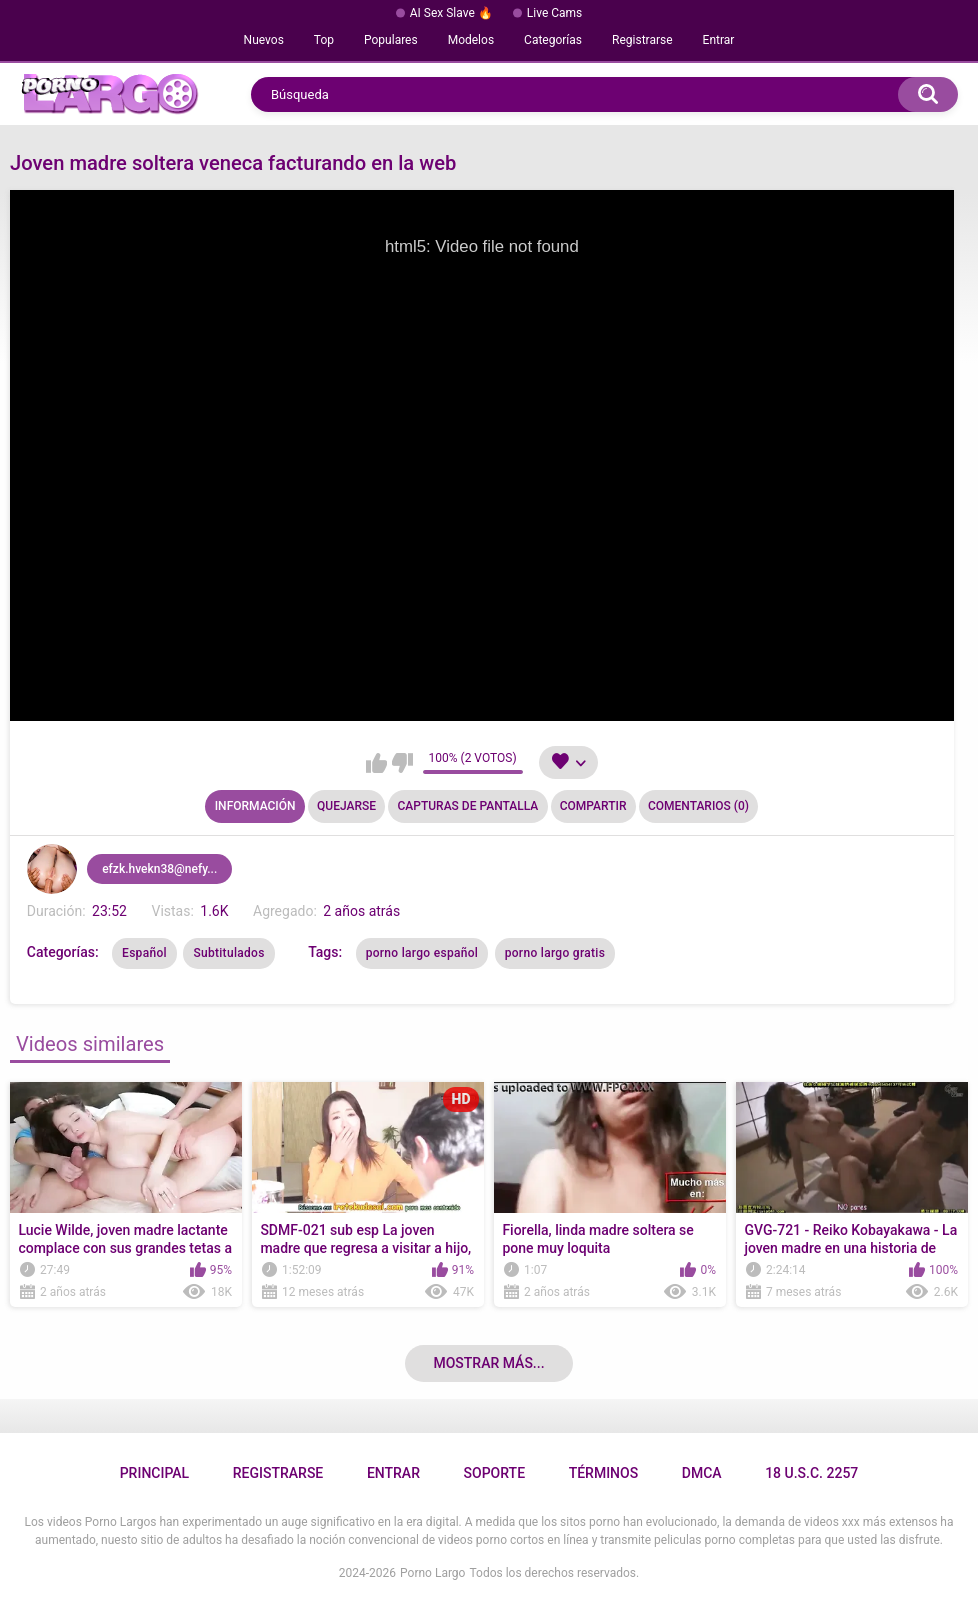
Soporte (494, 1473)
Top (324, 40)
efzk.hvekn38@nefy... (159, 869)
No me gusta (402, 763)
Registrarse (642, 40)
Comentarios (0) (698, 806)
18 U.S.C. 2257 (811, 1473)
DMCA (702, 1473)
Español (144, 953)
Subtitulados (228, 953)
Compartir (593, 806)
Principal (154, 1473)
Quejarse (346, 806)
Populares (391, 40)
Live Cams (555, 13)
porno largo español (422, 953)
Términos (604, 1473)
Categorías (553, 40)
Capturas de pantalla (467, 806)
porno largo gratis (555, 953)
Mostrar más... (488, 1363)
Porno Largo (432, 1573)
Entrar (719, 40)
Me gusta (376, 763)
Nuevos (264, 40)
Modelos (471, 40)
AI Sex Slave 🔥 (451, 13)
